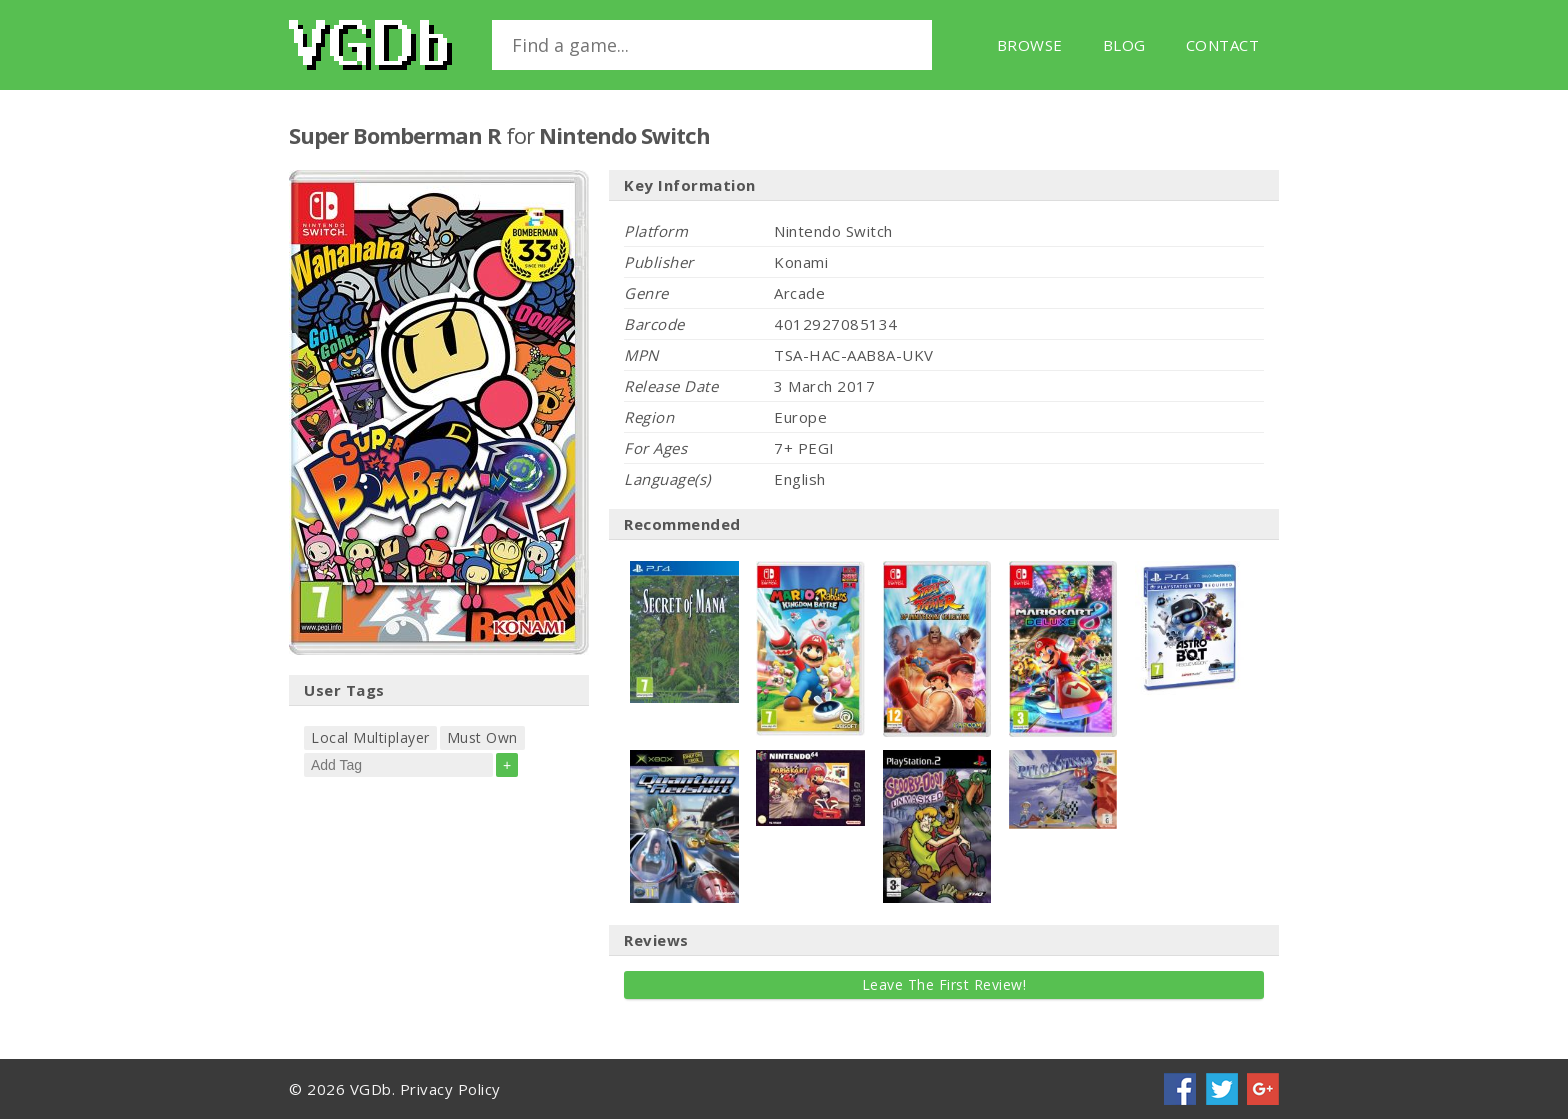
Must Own (482, 737)
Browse (1030, 45)
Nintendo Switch (624, 135)
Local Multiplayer (370, 737)
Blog (1124, 45)
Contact (1223, 45)
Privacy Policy (450, 1089)
